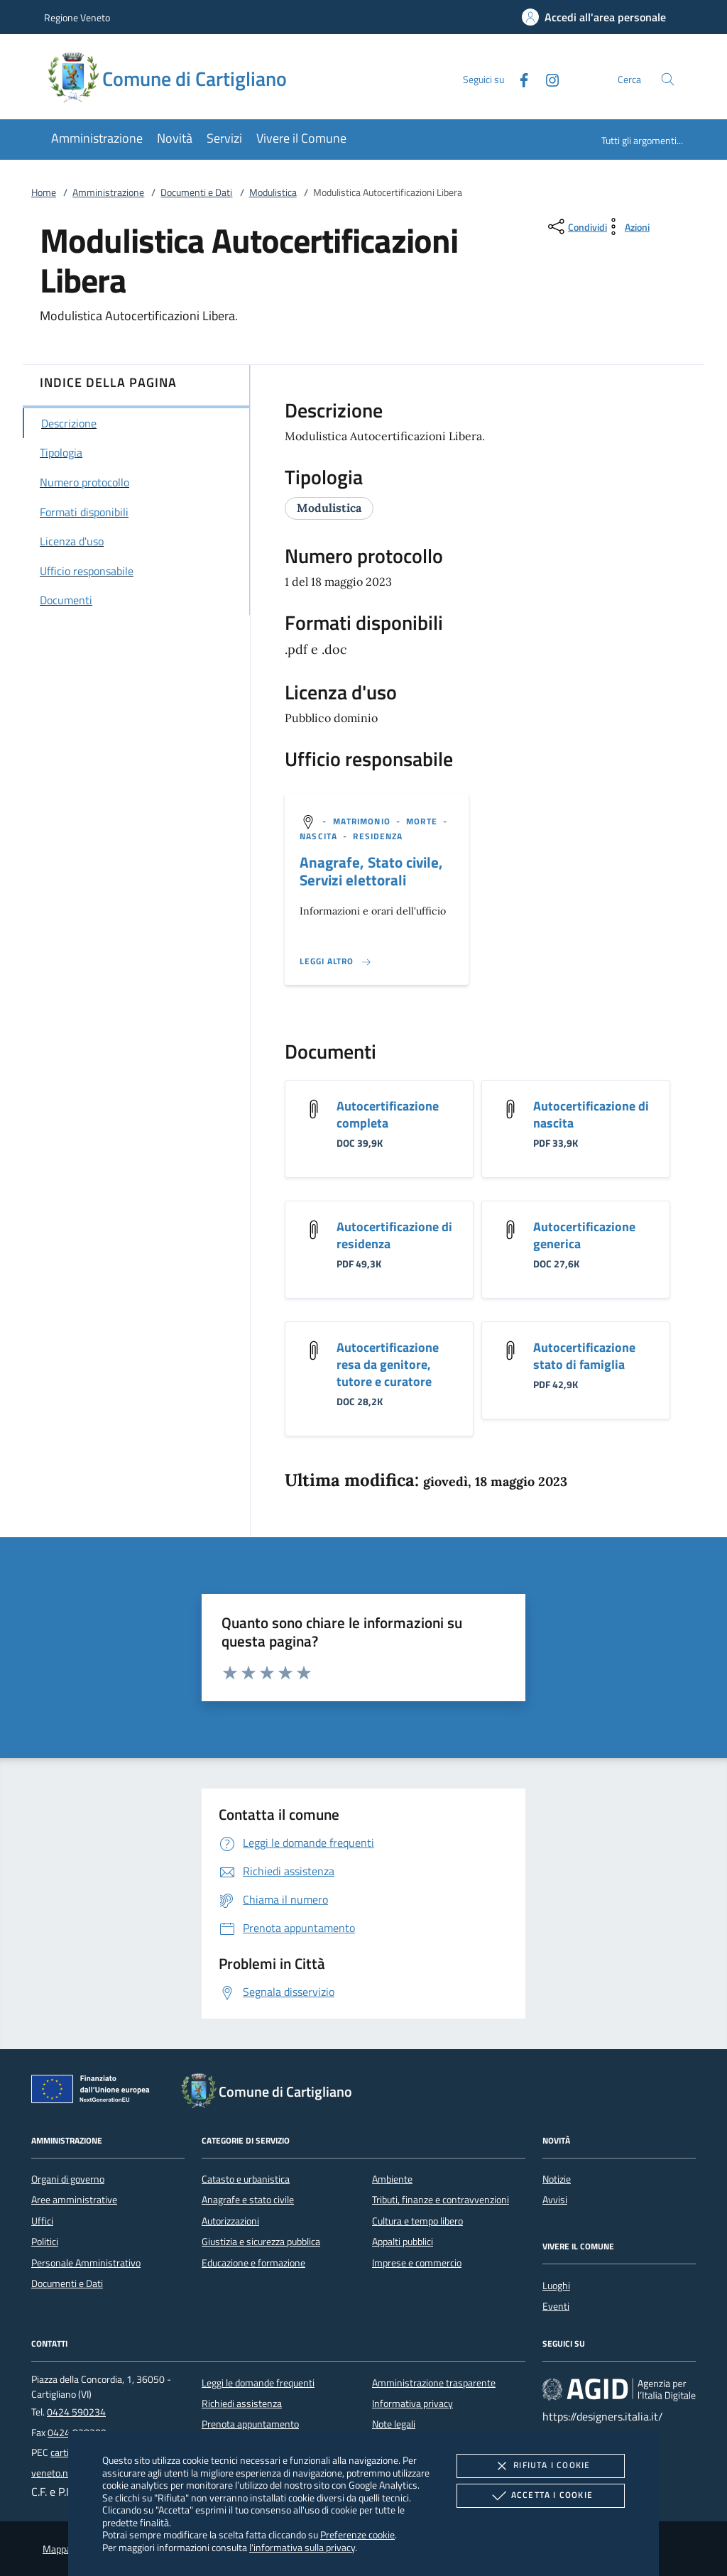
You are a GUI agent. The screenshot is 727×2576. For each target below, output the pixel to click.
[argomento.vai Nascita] (320, 836)
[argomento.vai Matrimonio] (363, 821)
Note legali (393, 2424)
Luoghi (556, 2285)
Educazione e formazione (253, 2263)
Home (43, 192)
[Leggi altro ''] (336, 961)
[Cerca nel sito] (667, 79)
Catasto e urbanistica (246, 2179)
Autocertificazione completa (388, 1114)
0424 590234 (76, 2412)
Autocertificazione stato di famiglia (584, 1356)
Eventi (555, 2306)
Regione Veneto (77, 17)
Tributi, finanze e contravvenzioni (440, 2199)
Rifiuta (540, 2466)
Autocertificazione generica (584, 1235)
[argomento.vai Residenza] (378, 836)
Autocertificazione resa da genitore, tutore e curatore (388, 1364)
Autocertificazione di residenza (394, 1235)
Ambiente (392, 2179)
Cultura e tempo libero (417, 2221)
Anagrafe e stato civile (248, 2199)
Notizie (556, 2179)
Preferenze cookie (357, 2534)
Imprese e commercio (416, 2263)
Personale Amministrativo (86, 2263)
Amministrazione (108, 192)
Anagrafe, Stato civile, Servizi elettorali (371, 871)
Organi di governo (67, 2179)
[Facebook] (518, 78)
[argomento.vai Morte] (423, 821)
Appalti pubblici (402, 2241)
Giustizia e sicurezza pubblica (261, 2241)
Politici (44, 2241)
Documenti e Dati (196, 192)
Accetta (540, 2495)
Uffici (42, 2221)
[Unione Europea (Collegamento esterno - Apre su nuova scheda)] (94, 2092)
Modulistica (273, 192)
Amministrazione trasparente (434, 2383)
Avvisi (554, 2199)
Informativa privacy (412, 2403)
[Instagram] (546, 78)
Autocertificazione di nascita (591, 1114)
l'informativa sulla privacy (302, 2547)
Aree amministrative (74, 2199)
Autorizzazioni (230, 2221)
